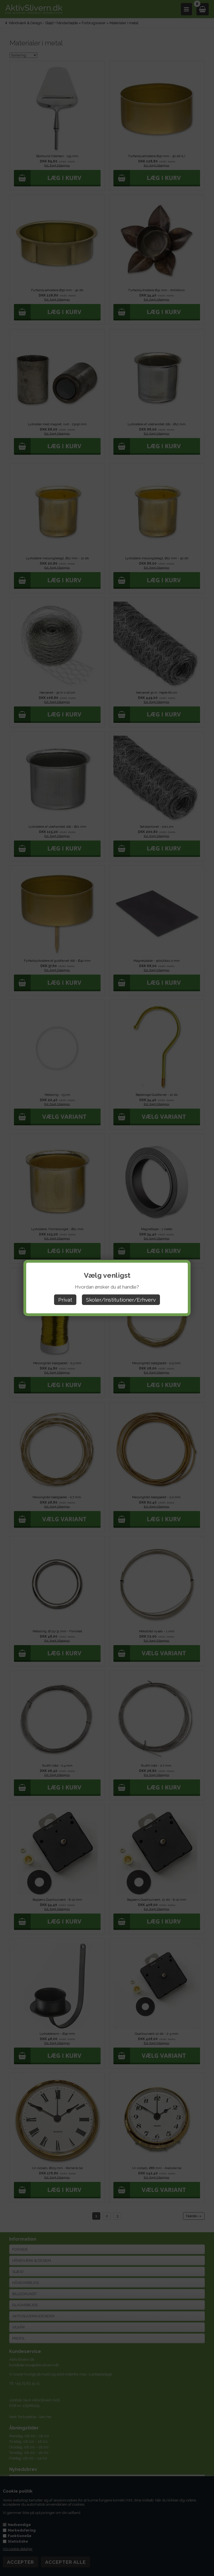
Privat (65, 1300)
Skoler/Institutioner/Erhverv (121, 1300)
